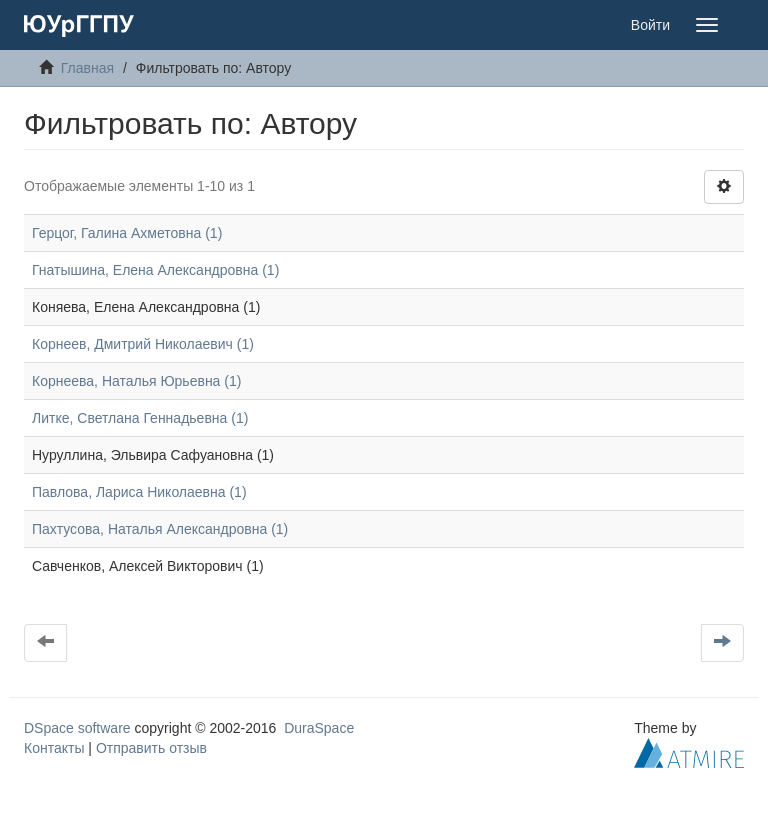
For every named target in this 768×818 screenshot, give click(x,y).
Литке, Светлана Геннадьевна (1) (140, 418)
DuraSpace (319, 728)
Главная (87, 68)
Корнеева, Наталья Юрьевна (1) (136, 381)
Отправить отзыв (151, 748)
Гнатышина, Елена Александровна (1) (155, 270)
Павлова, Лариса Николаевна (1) (139, 492)
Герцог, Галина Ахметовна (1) (127, 233)
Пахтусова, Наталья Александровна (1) (160, 529)
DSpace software (77, 728)
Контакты (54, 748)
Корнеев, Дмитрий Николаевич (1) (143, 344)
